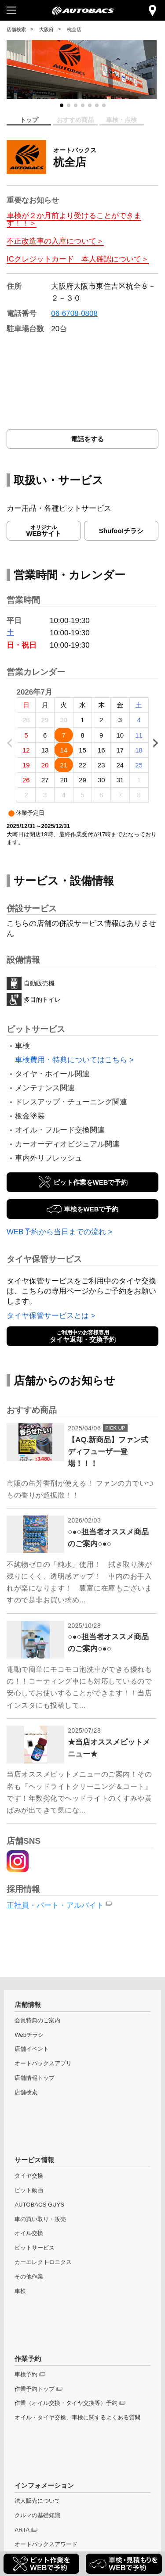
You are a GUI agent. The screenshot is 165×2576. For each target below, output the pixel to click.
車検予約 (26, 2374)
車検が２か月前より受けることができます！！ (74, 219)
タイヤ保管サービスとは (48, 1315)
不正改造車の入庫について (51, 241)
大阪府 (46, 29)
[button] (61, 105)
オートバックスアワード (46, 2544)
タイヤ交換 (29, 2175)
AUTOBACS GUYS (39, 2204)
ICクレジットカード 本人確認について (74, 259)
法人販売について (37, 2500)
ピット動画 (29, 2190)
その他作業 (29, 2276)
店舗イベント (32, 2049)
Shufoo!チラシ (121, 530)
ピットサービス (35, 2247)
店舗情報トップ (35, 2077)
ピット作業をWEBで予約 (90, 1182)
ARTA (22, 2529)
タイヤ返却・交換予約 (83, 1336)
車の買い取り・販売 (40, 2219)
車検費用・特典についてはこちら (71, 1060)
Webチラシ (29, 2034)
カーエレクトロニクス (43, 2262)
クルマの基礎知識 (37, 2515)
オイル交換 (29, 2233)
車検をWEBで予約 (91, 1209)
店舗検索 (16, 29)
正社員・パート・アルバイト (55, 1905)
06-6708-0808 (74, 313)
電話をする (87, 439)
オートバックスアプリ (43, 2063)
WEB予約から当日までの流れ (56, 1232)
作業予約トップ (35, 2389)
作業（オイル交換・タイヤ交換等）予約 (66, 2403)
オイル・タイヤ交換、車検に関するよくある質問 (77, 2417)
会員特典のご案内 (37, 2020)
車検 (20, 2291)
